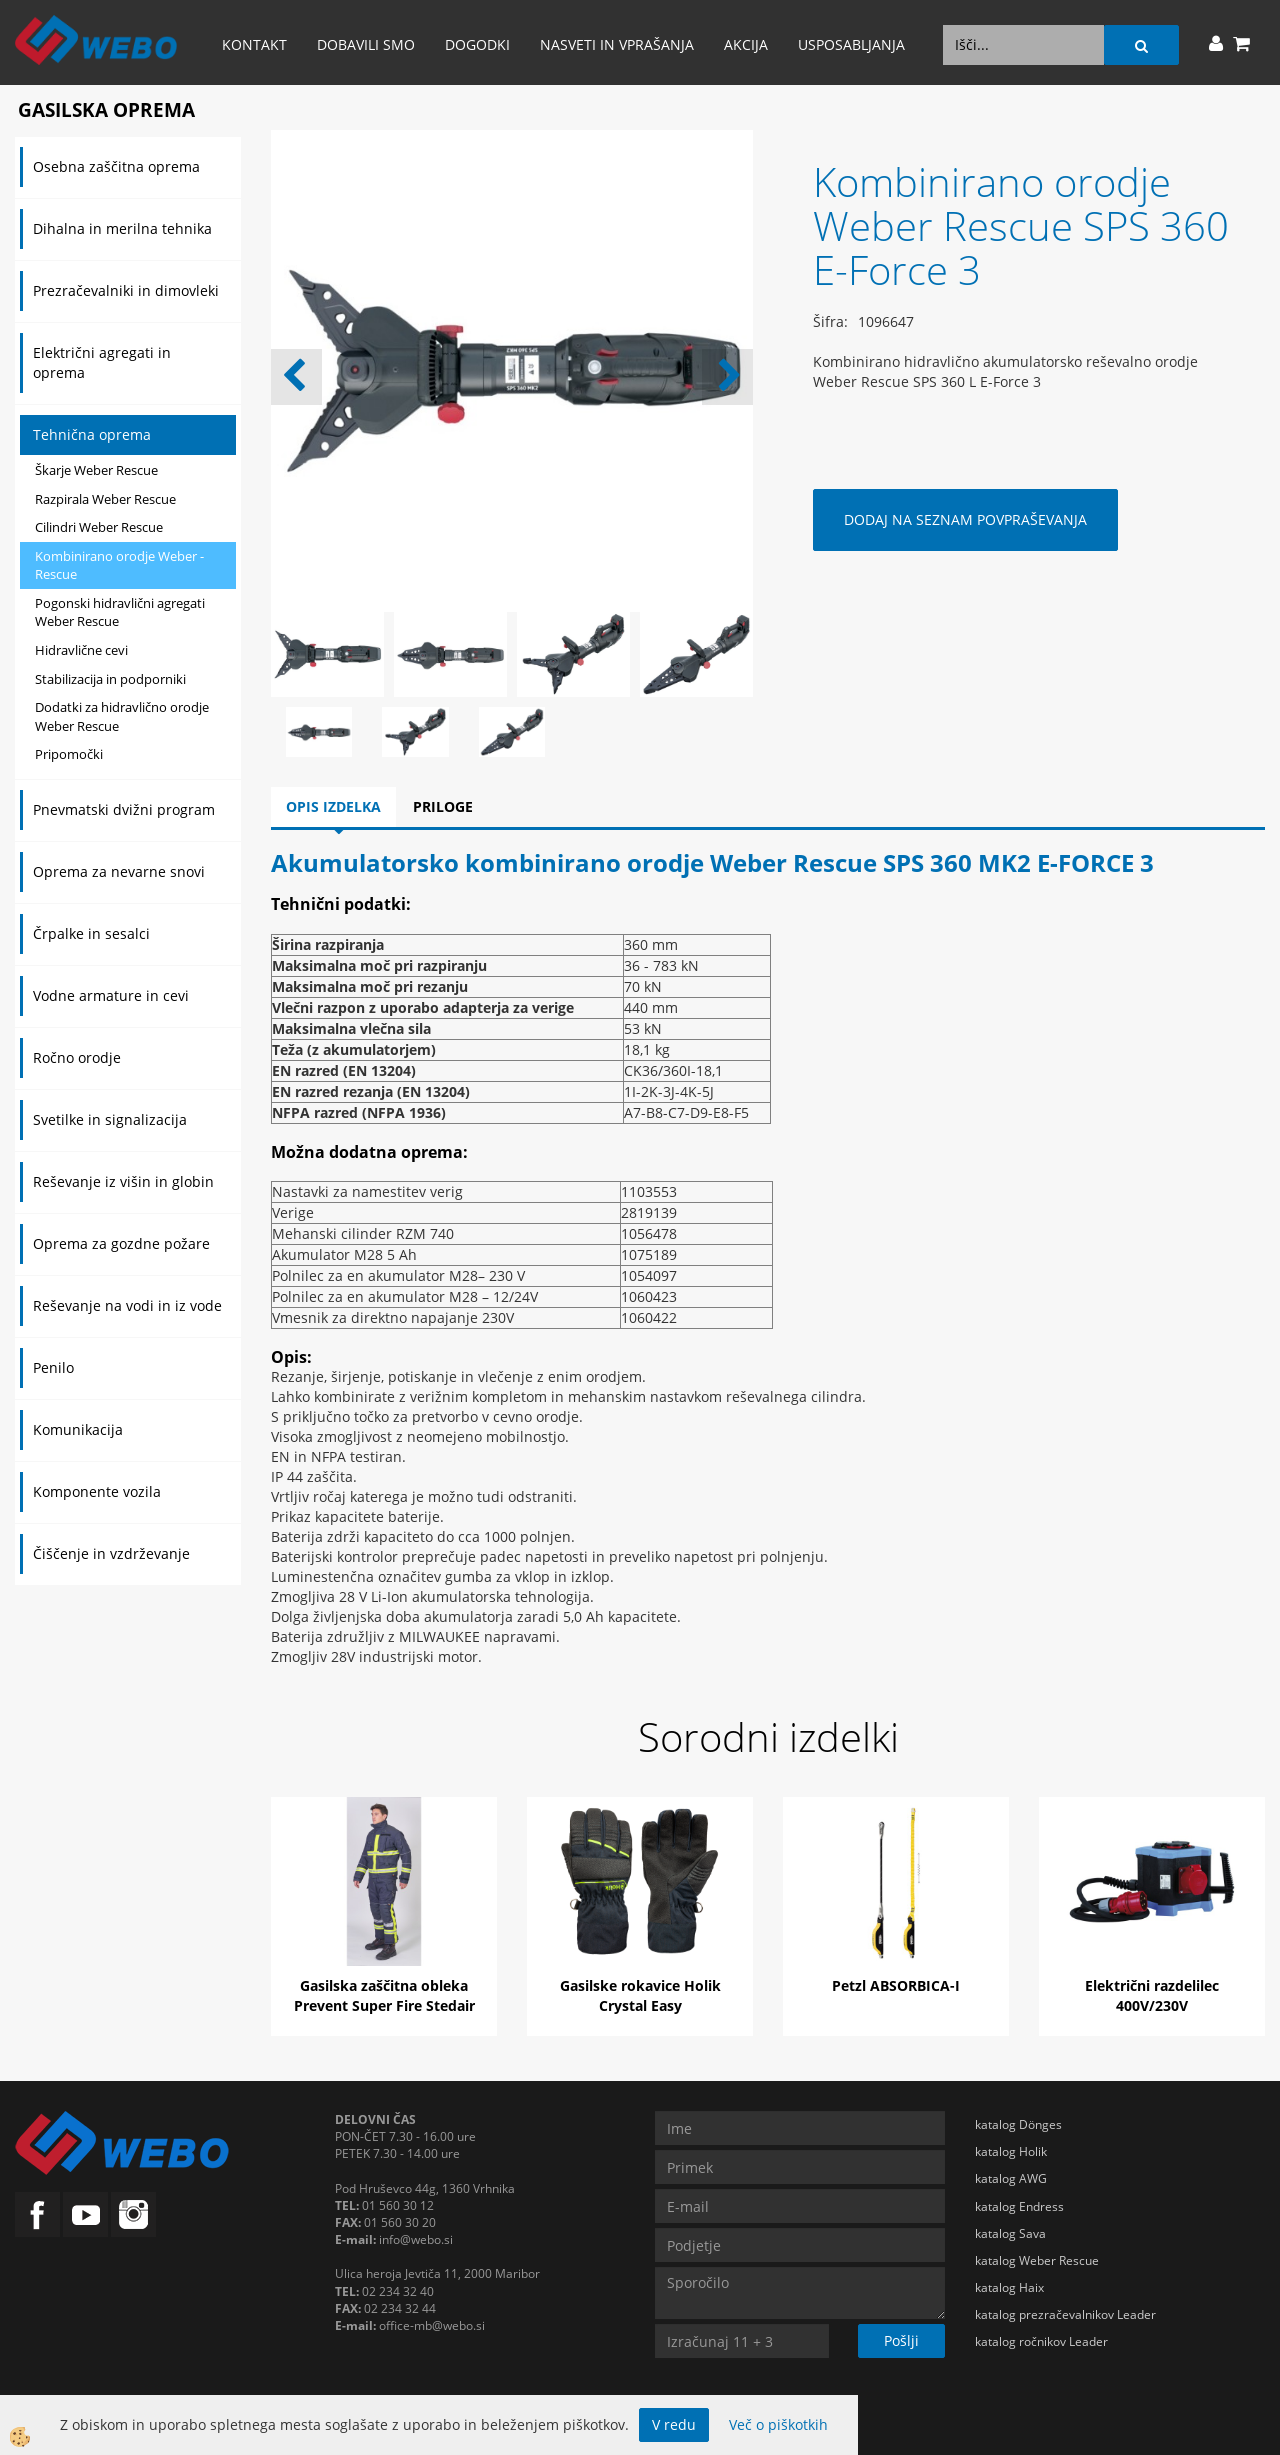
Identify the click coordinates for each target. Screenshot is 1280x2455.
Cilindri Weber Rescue (99, 527)
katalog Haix (1009, 2287)
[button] (727, 377)
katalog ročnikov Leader (1041, 2341)
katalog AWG (1011, 2178)
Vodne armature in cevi (111, 995)
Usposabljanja (851, 44)
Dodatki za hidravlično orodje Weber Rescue (122, 716)
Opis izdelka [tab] (333, 806)
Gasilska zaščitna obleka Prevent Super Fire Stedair (384, 1995)
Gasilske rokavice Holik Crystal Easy (640, 1995)
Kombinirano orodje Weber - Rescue (119, 565)
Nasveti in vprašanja (617, 44)
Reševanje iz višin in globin (123, 1181)
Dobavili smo (366, 44)
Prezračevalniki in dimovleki (126, 290)
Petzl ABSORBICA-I (896, 1985)
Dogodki (477, 44)
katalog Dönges (1018, 2124)
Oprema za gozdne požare (121, 1243)
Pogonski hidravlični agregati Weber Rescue (120, 612)
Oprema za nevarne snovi (119, 871)
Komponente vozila (97, 1491)
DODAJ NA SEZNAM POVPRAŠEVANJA (965, 519)
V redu (674, 2424)
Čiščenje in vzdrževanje (111, 1553)
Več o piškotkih (778, 2424)
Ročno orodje (77, 1057)
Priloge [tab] (443, 806)
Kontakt (254, 44)
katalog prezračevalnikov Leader (1065, 2314)
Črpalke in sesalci (91, 933)
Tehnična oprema (92, 434)
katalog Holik (1011, 2151)
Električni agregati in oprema (102, 362)
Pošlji (901, 2340)
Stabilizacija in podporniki (110, 679)
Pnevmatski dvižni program (124, 809)
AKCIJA (746, 44)
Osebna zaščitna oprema (116, 166)
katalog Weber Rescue (1037, 2260)
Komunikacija (78, 1429)
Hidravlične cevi (81, 650)
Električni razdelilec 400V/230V (1152, 1995)
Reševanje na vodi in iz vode (127, 1305)
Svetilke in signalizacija (110, 1119)
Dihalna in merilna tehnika (122, 228)
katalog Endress (1019, 2206)
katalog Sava (1010, 2233)
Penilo (53, 1367)
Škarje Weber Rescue (96, 470)
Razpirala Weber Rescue (105, 499)
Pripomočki (69, 754)
